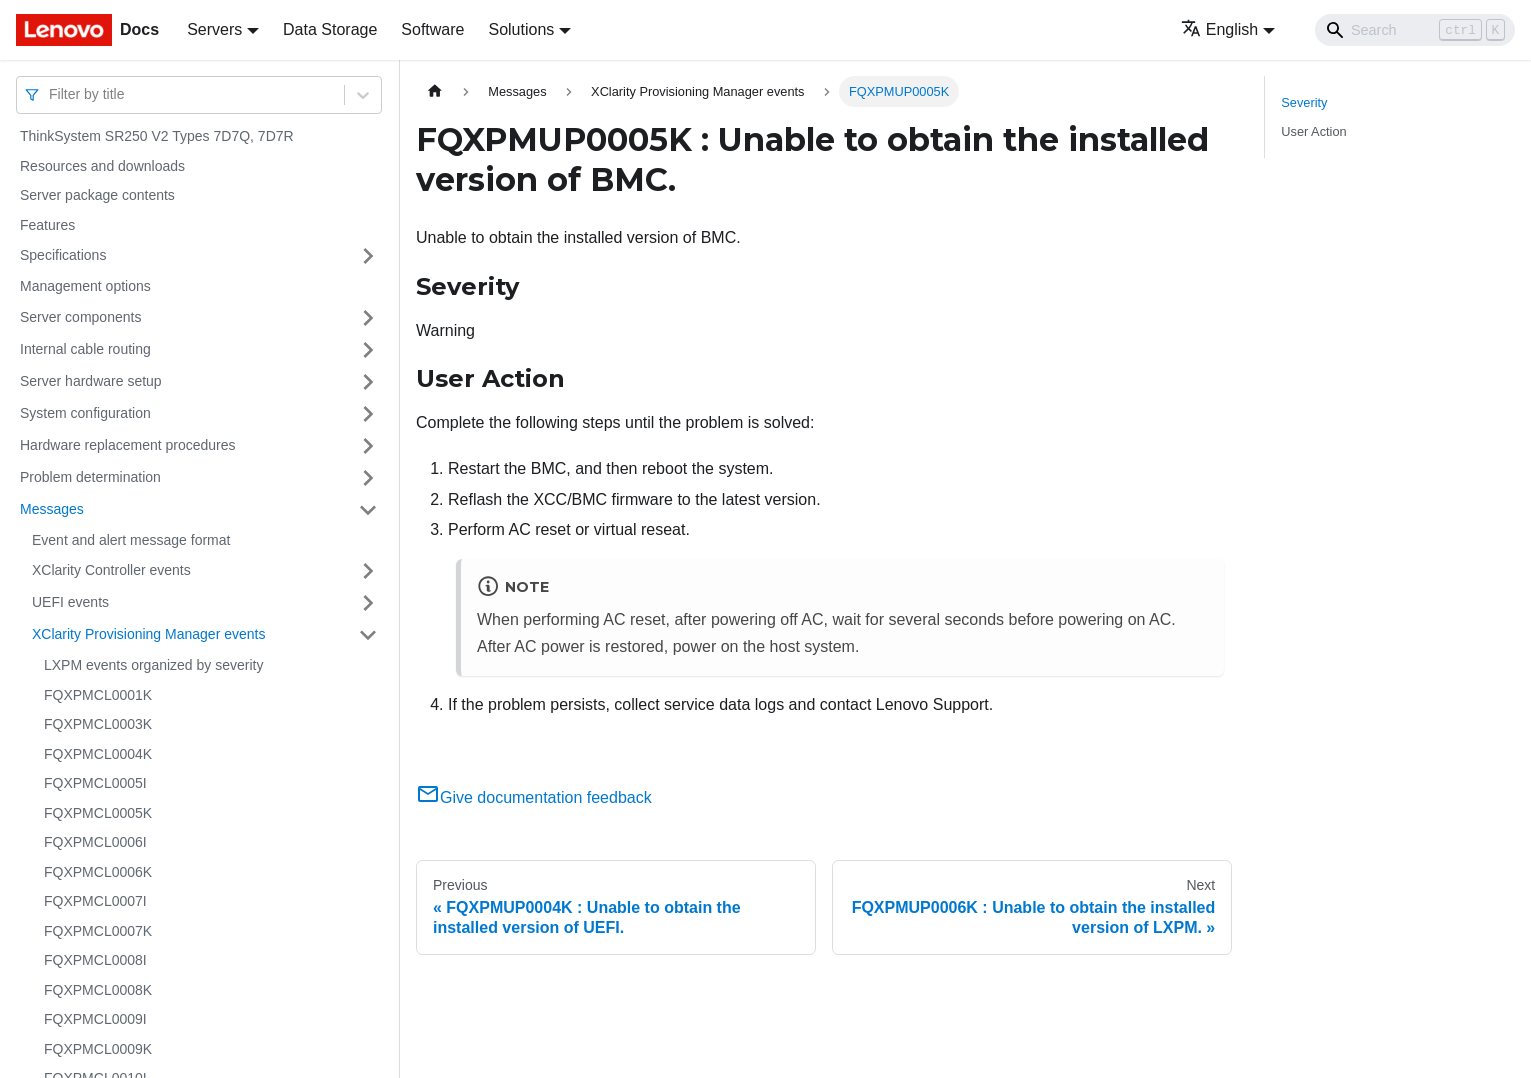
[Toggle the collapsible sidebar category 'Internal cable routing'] (368, 350)
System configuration (85, 413)
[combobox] (51, 94)
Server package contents (97, 195)
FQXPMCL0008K (98, 990)
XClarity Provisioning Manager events (148, 634)
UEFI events (70, 602)
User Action (1313, 131)
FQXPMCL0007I (95, 901)
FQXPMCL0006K (98, 872)
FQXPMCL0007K (98, 931)
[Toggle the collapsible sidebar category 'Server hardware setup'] (368, 382)
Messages (52, 509)
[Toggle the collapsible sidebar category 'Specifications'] (368, 256)
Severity (1304, 102)
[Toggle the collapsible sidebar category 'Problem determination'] (368, 478)
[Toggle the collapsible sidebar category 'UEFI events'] (368, 603)
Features (47, 225)
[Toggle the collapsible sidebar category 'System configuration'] (368, 414)
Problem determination (90, 477)
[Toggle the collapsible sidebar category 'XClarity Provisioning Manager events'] (368, 635)
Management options (85, 286)
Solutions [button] (521, 29)
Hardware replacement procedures (128, 445)
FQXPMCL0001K (98, 695)
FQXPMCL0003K (98, 724)
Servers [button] (214, 29)
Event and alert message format (131, 540)
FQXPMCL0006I (95, 842)
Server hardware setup (91, 381)
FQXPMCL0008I (95, 960)
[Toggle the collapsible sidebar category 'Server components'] (368, 318)
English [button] (1219, 29)
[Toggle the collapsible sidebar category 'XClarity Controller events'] (368, 571)
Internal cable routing (85, 349)
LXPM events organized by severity (153, 665)
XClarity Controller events (111, 570)
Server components (80, 317)
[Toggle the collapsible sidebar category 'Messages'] (368, 510)
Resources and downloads (102, 166)
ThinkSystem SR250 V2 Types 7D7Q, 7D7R (157, 136)
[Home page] (435, 91)
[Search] (1415, 30)
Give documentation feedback (534, 797)
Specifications (63, 255)
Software (432, 29)
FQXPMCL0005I (95, 783)
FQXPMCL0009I (95, 1019)
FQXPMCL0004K (98, 754)
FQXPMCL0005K (98, 813)
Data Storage (330, 29)
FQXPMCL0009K (98, 1049)
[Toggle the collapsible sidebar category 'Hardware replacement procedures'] (368, 446)
